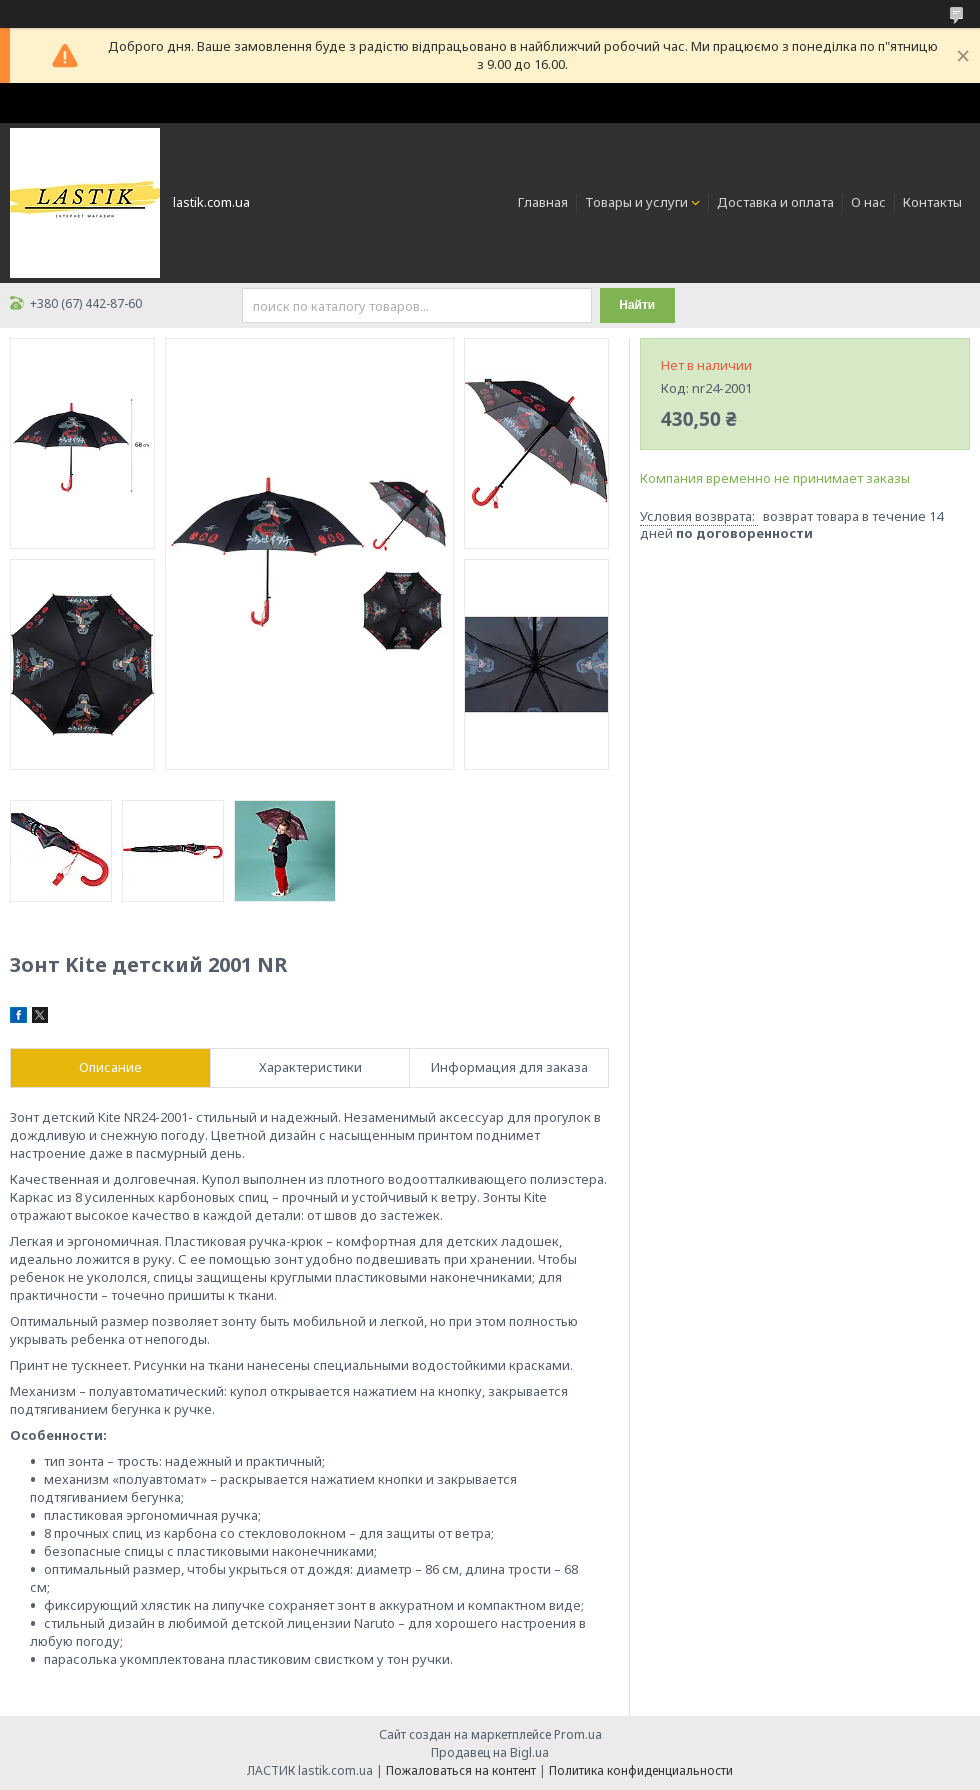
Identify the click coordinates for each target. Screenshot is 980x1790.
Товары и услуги (636, 202)
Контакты (932, 202)
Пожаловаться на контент (461, 1770)
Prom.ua (578, 1734)
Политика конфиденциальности (641, 1770)
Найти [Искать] (637, 305)
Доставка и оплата (775, 202)
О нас (868, 202)
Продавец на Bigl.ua (490, 1752)
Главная (543, 202)
